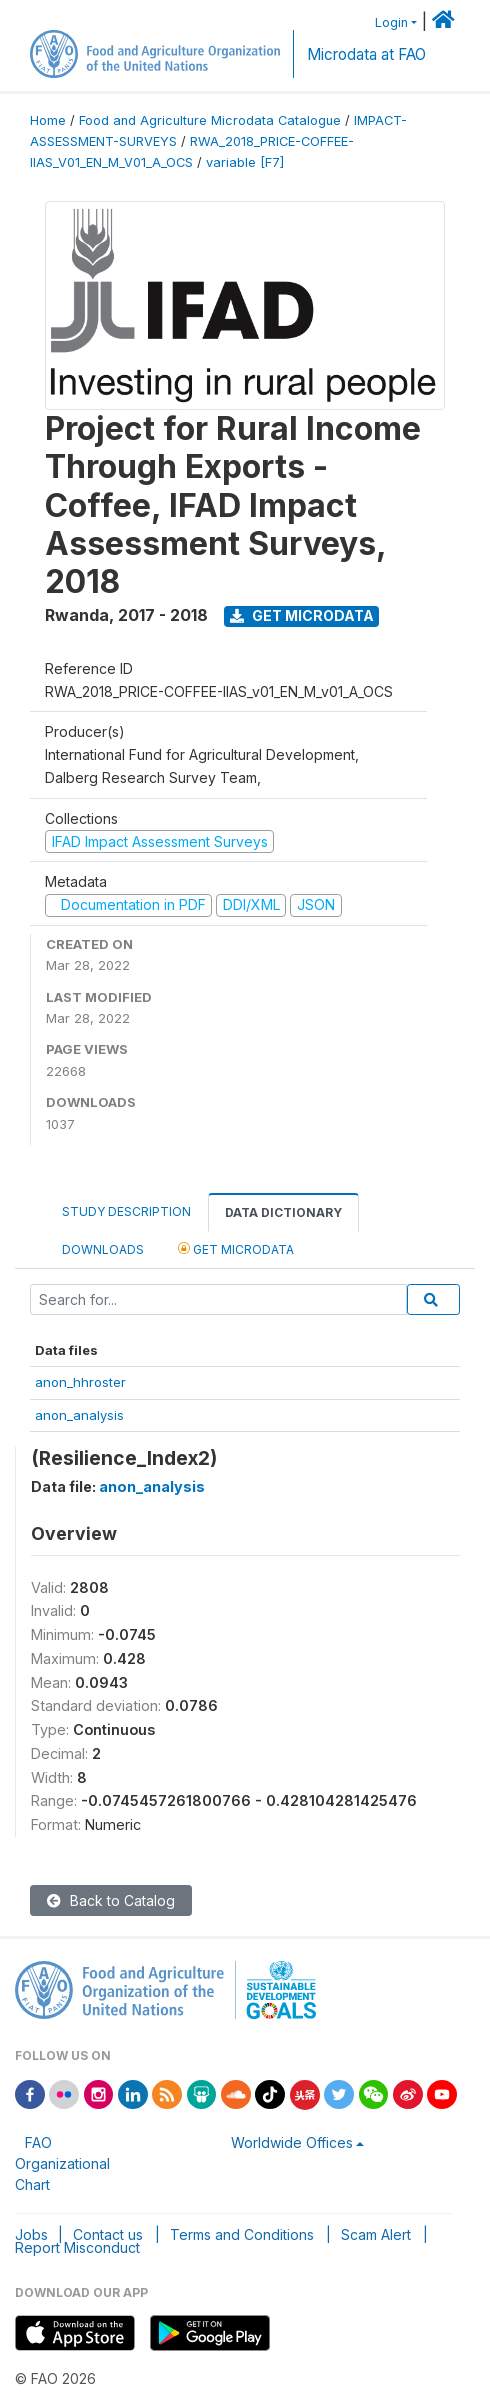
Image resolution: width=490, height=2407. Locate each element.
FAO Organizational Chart (62, 2163)
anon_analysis (79, 1415)
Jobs (31, 2234)
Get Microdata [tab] (236, 1248)
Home (48, 120)
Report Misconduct (77, 2247)
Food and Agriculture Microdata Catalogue (210, 120)
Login (391, 22)
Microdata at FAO (366, 54)
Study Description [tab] (126, 1211)
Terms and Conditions (242, 2234)
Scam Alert (376, 2234)
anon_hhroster (80, 1382)
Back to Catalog (111, 1900)
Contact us (108, 2234)
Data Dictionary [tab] (283, 1212)
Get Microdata (302, 615)
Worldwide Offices (292, 2142)
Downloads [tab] (103, 1249)
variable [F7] (245, 162)
